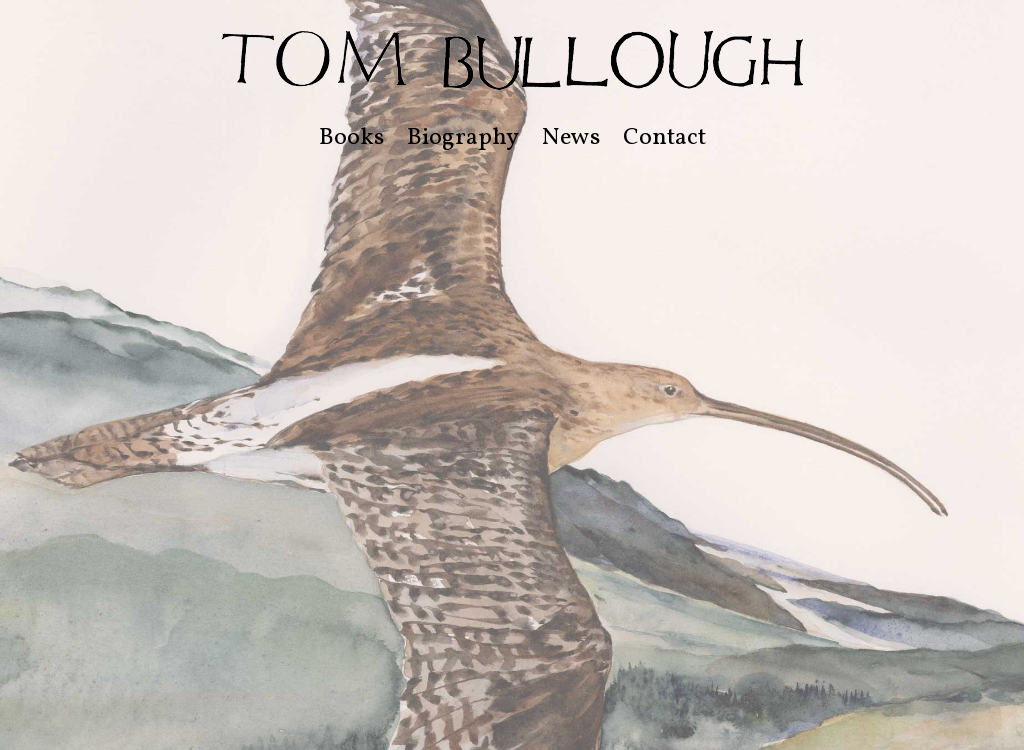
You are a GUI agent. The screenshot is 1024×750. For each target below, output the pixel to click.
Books (351, 138)
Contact (664, 138)
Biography (463, 138)
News (571, 138)
